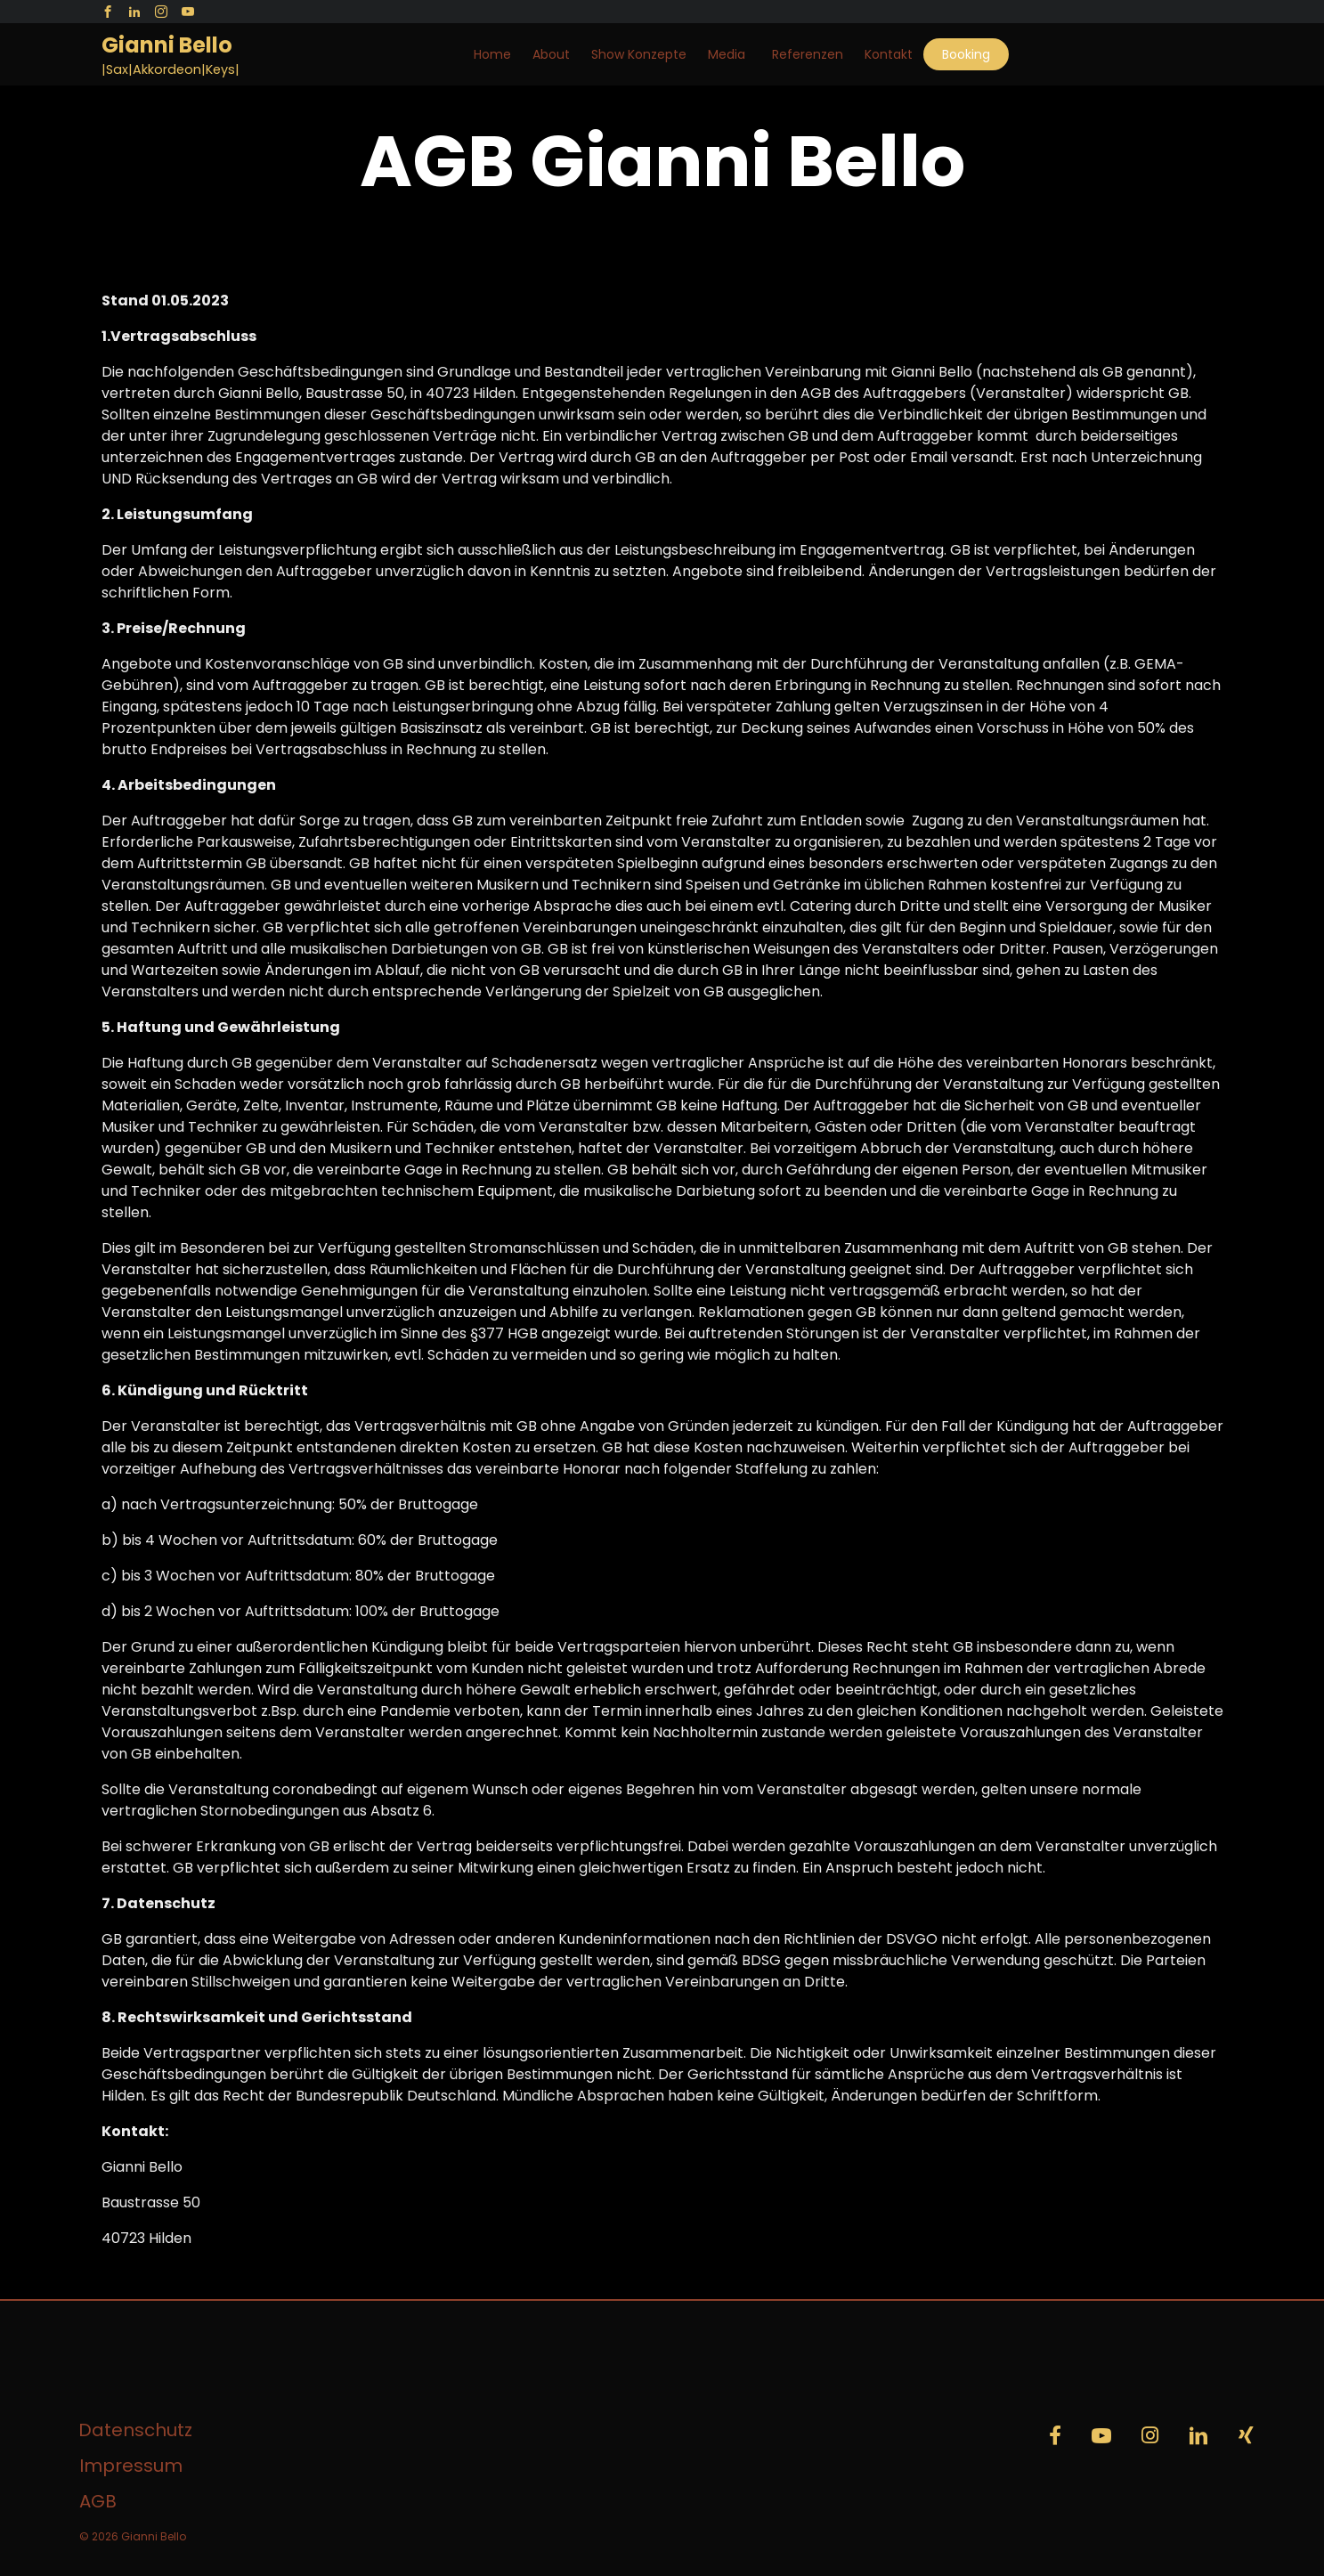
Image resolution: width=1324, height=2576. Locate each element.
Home (492, 54)
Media (726, 54)
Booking (966, 54)
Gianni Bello (167, 45)
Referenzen (807, 54)
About (551, 54)
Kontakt (889, 54)
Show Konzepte (638, 54)
